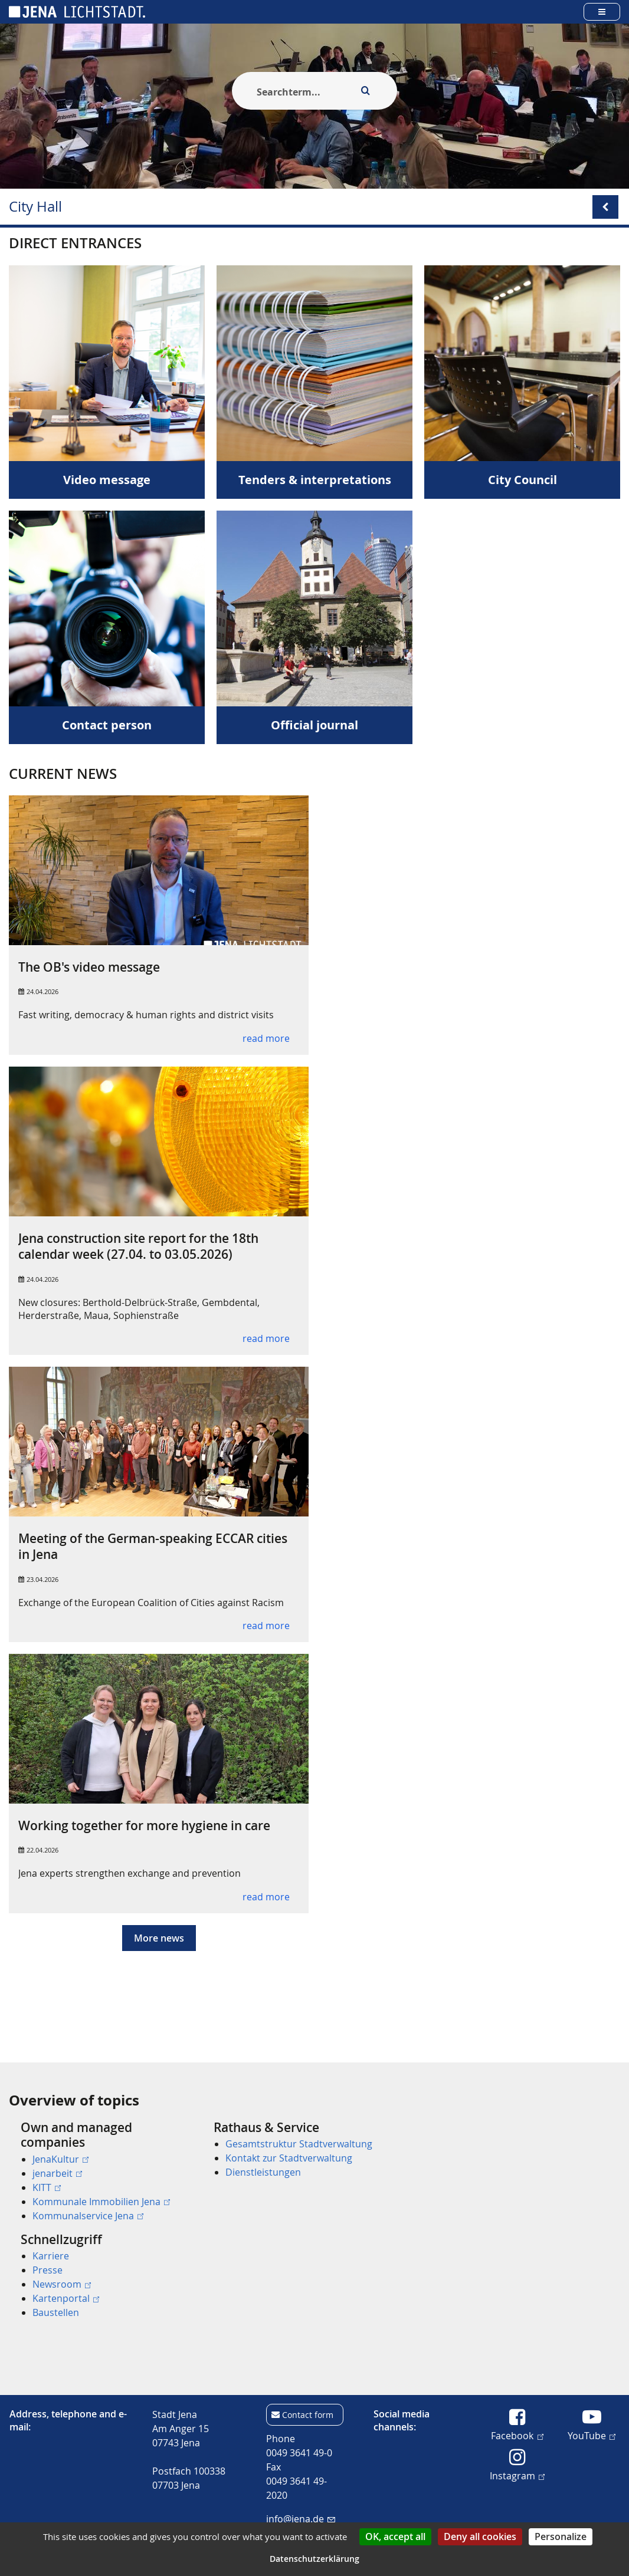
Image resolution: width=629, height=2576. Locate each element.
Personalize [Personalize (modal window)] (561, 2536)
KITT (46, 2187)
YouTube (591, 2435)
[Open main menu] (602, 11)
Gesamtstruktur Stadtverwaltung (298, 2144)
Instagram (517, 2475)
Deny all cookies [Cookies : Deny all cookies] (480, 2536)
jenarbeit (57, 2173)
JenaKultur (60, 2159)
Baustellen (55, 2312)
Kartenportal (65, 2298)
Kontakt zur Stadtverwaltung (288, 2158)
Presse (47, 2270)
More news (159, 1961)
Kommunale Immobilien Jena (101, 2201)
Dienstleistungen (263, 2172)
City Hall (35, 206)
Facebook (517, 2435)
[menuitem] (100, 2172)
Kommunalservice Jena (87, 2215)
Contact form (307, 2414)
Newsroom (61, 2284)
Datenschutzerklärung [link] (314, 2558)
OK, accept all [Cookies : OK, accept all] (395, 2536)
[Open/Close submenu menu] (605, 207)
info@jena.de (300, 2518)
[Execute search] (365, 91)
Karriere (50, 2255)
